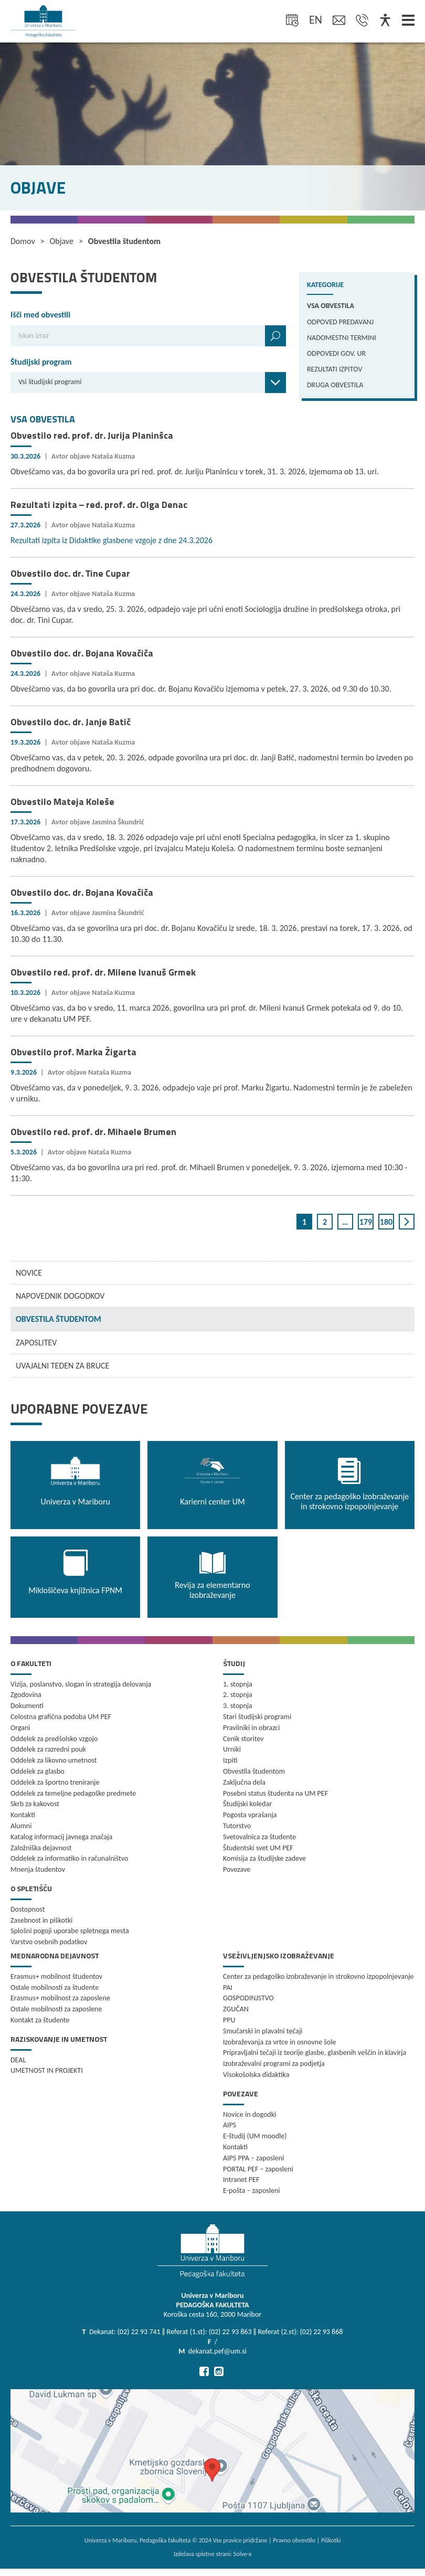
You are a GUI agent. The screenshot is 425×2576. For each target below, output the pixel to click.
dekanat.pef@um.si (217, 2351)
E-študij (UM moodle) (254, 2136)
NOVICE (29, 1273)
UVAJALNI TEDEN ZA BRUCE (62, 1366)
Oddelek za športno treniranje (54, 1782)
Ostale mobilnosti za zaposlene (56, 2009)
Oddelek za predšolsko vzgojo (54, 1738)
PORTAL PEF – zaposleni (258, 2169)
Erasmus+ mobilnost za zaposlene (60, 1998)
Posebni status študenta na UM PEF (275, 1793)
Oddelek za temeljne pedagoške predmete (73, 1793)
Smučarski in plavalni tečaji (262, 2031)
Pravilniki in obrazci (251, 1727)
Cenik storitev (243, 1738)
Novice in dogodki (249, 2114)
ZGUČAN (236, 2009)
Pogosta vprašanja (250, 1814)
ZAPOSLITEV (36, 1343)
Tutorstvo (237, 1825)
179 (365, 1222)
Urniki (232, 1749)
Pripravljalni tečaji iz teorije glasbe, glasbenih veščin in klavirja (314, 2052)
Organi (20, 1727)
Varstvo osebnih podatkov (48, 1941)
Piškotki (331, 2540)
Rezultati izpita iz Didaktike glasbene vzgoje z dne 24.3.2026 (111, 540)
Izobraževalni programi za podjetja (274, 2063)
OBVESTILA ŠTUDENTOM (58, 1319)
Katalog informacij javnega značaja (61, 1836)
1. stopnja (237, 1684)
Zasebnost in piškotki (41, 1920)
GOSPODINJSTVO (248, 1998)
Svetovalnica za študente (259, 1836)
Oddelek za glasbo (37, 1771)
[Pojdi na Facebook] (204, 2371)
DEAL (18, 2059)
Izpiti (230, 1760)
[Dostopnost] (385, 21)
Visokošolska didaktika (256, 2074)
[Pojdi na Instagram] (219, 2371)
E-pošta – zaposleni (251, 2190)
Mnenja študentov (37, 1869)
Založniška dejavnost (40, 1847)
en (315, 20)
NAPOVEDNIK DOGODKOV (60, 1296)
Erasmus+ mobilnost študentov (56, 1976)
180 (386, 1222)
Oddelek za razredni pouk (48, 1749)
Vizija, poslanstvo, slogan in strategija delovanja (80, 1684)
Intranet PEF (241, 2179)
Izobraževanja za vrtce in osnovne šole (279, 2042)
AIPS (229, 2125)
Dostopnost (27, 1909)
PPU (229, 2020)
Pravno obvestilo (294, 2540)
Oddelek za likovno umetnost (53, 1760)
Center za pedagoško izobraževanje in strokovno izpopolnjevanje (318, 1976)
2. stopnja (237, 1694)
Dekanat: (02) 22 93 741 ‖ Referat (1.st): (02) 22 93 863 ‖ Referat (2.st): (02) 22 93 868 (216, 2331)
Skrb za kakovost (34, 1803)
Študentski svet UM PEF (258, 1847)
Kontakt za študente (40, 2020)
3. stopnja (237, 1705)
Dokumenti (27, 1705)
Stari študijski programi (257, 1716)
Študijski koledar (247, 1803)
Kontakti (22, 1814)
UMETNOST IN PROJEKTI (46, 2070)
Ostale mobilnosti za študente (54, 1987)
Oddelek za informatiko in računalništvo (69, 1858)
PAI (227, 1987)
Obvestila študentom (254, 1771)
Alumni (20, 1825)
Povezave (236, 1869)
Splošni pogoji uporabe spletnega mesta (69, 1930)
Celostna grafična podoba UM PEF (60, 1716)
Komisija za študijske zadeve (264, 1858)
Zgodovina (25, 1694)
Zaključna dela (244, 1782)
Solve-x (242, 2554)
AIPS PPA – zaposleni (253, 2158)
